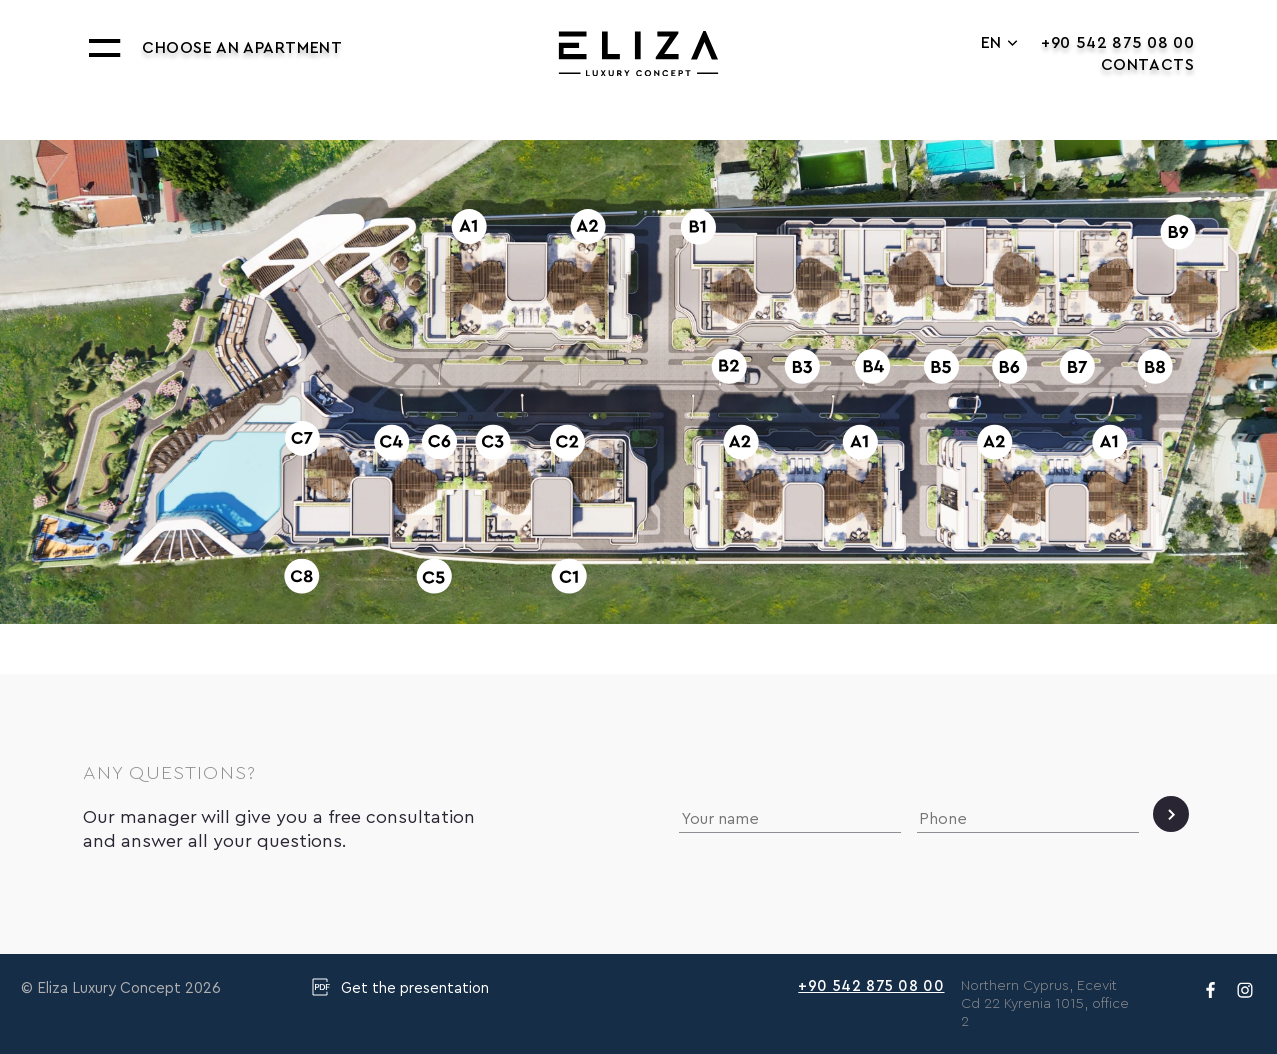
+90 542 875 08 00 (1117, 43)
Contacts (1148, 65)
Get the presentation (400, 987)
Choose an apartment (242, 48)
